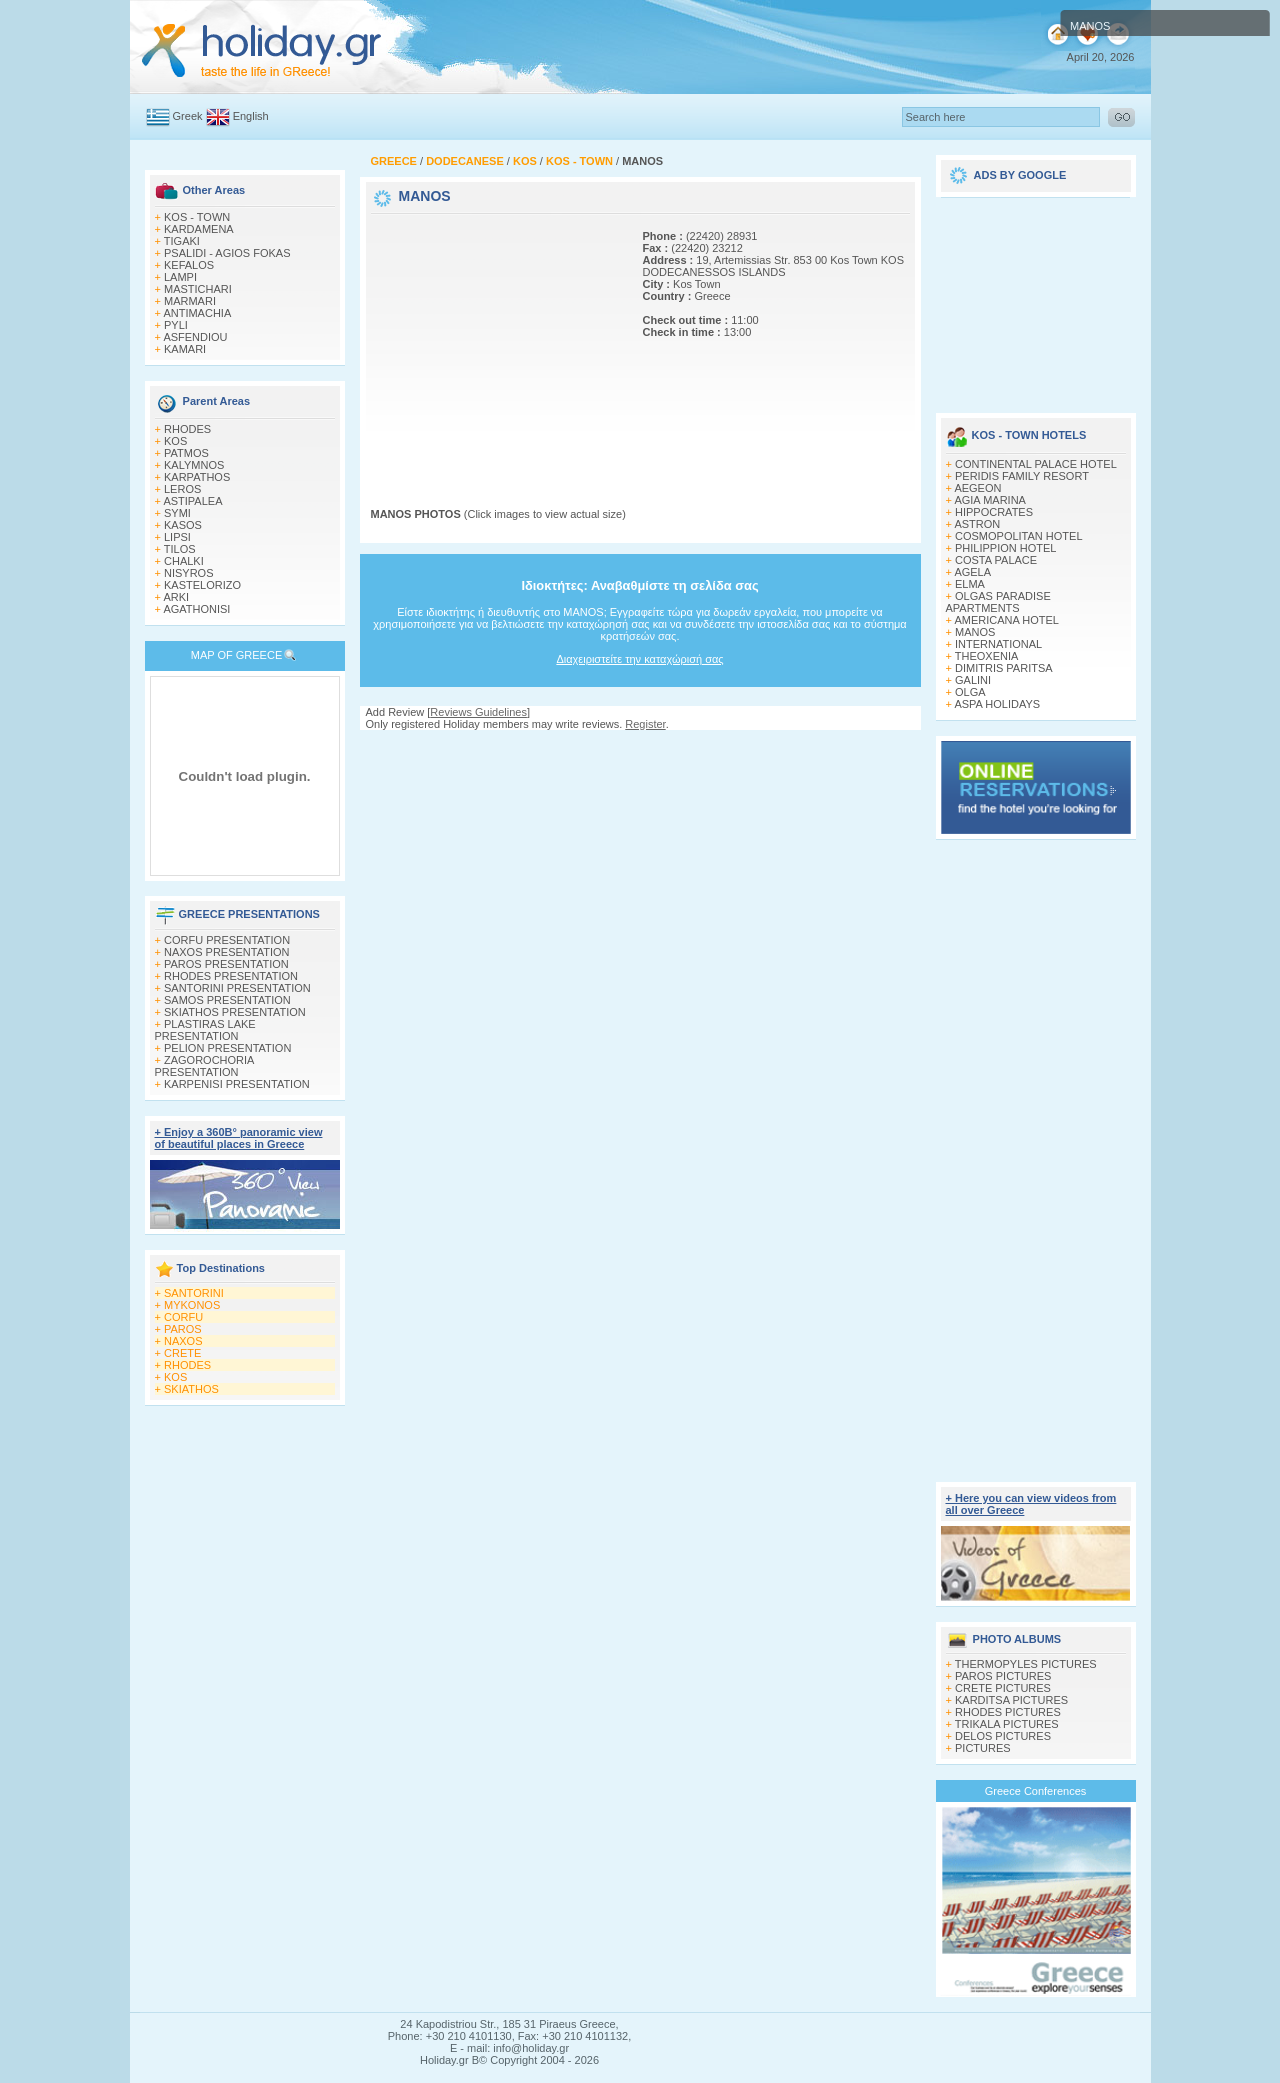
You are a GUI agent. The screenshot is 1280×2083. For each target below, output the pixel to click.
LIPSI (177, 537)
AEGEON (977, 488)
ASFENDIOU (195, 337)
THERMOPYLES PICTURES (1026, 1664)
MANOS (975, 632)
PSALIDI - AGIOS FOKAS (227, 253)
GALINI (973, 680)
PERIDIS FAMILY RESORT (1022, 476)
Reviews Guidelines (478, 712)
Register (645, 724)
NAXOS (183, 1341)
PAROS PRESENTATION (226, 964)
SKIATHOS (191, 1389)
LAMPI (180, 277)
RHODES (187, 429)
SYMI (177, 513)
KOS (175, 441)
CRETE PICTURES (1003, 1688)
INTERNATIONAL (998, 644)
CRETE (182, 1353)
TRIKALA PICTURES (1007, 1724)
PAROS (183, 1329)
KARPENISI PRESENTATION (237, 1084)
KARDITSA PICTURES (1011, 1700)
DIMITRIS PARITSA (1004, 668)
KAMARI (185, 349)
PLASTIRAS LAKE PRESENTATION (205, 1030)
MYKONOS (192, 1305)
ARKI (176, 597)
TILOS (180, 549)
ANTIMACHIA (197, 313)
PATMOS (186, 453)
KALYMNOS (194, 465)
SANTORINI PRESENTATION (237, 988)
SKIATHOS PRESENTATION (235, 1012)
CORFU (183, 1317)
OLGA (970, 692)
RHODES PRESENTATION (231, 976)
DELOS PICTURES (1003, 1736)
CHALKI (184, 561)
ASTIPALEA (192, 501)
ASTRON (977, 524)
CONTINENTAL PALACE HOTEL (1036, 464)
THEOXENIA (987, 656)
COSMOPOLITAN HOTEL (1019, 536)
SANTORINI (194, 1293)
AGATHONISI (196, 609)
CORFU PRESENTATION (227, 940)
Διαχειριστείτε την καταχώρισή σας (639, 659)
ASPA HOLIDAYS (997, 704)
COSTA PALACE (996, 560)
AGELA (972, 572)
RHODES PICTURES (1008, 1712)
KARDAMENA (199, 229)
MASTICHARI (198, 289)
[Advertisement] (496, 343)
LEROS (182, 489)
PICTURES (983, 1748)
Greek (188, 116)
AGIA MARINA (990, 500)
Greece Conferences (1036, 1791)
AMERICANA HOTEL (1006, 620)
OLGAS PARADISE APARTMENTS (998, 602)
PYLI (176, 325)
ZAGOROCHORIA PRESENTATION (204, 1066)
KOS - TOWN (197, 217)
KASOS (183, 525)
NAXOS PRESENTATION (227, 952)
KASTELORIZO (202, 585)
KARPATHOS (197, 477)
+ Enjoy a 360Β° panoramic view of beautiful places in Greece (239, 1138)
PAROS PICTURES (1003, 1676)
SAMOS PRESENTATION (227, 1000)
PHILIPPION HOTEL (1005, 548)
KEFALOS (189, 265)
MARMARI (190, 301)
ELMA (970, 584)
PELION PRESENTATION (227, 1048)
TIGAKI (182, 241)
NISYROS (189, 573)
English (251, 116)
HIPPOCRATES (994, 512)
